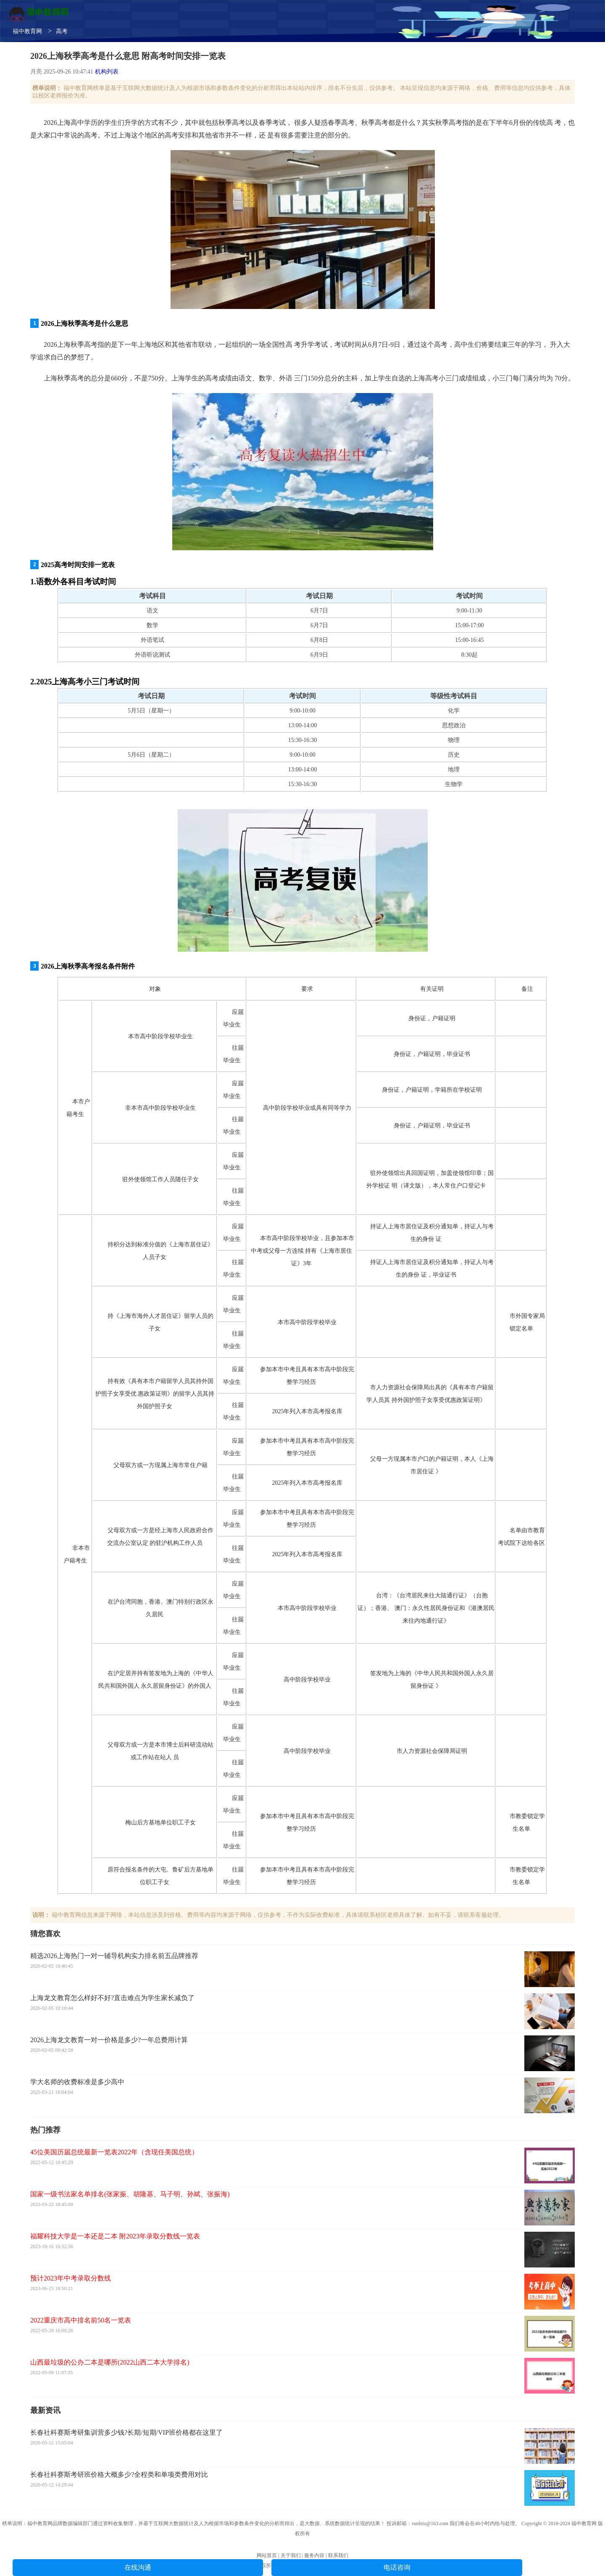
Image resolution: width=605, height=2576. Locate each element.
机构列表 (106, 72)
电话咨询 (397, 2567)
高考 (62, 31)
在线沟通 (137, 2567)
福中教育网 (27, 31)
